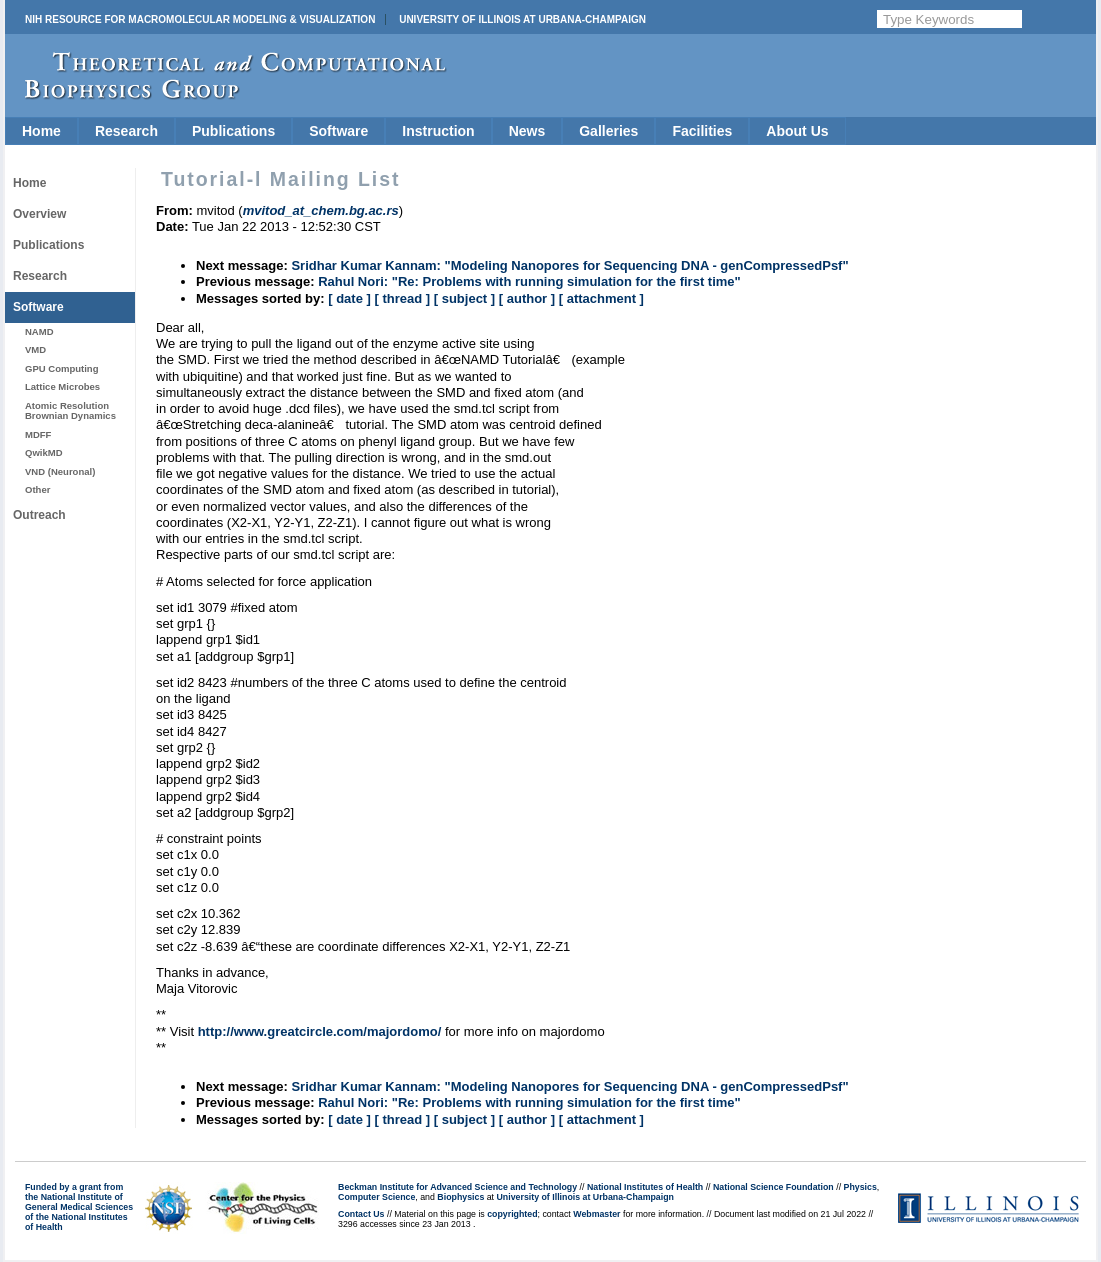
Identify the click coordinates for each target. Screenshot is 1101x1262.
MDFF (38, 434)
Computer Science (376, 1197)
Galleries (608, 131)
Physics (860, 1187)
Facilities (702, 131)
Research (126, 131)
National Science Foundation (773, 1187)
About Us (797, 131)
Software (338, 131)
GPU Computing (61, 368)
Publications (233, 131)
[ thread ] (402, 298)
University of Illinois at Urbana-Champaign (522, 19)
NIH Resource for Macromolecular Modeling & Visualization (200, 19)
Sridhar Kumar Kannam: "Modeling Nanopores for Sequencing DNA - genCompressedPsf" (569, 265)
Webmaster (596, 1214)
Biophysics (460, 1197)
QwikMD (44, 452)
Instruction (438, 131)
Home (41, 131)
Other (37, 489)
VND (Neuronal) (60, 471)
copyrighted (512, 1214)
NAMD (39, 331)
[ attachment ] (601, 298)
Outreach (39, 515)
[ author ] (527, 298)
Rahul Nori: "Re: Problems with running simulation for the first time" (529, 281)
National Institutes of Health (645, 1187)
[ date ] (349, 298)
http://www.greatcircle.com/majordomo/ (320, 1031)
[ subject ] (464, 298)
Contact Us (361, 1214)
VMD (35, 349)
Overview (39, 214)
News (527, 131)
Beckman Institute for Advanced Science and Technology (457, 1187)
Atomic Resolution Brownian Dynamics (70, 410)
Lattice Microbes (62, 386)
